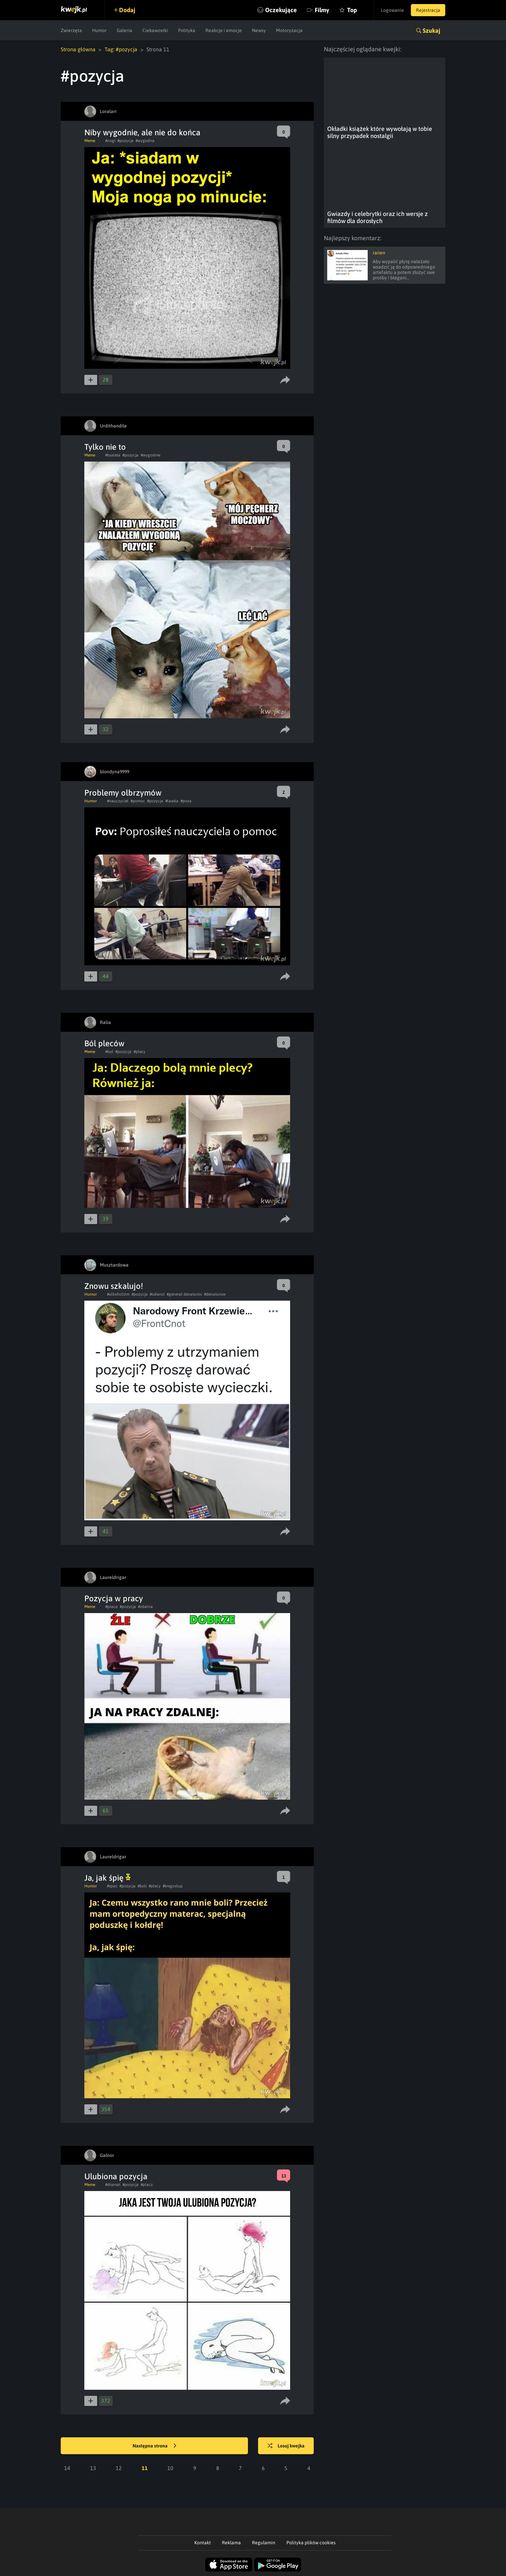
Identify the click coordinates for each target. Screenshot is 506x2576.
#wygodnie (150, 455)
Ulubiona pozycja (115, 2176)
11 (145, 2468)
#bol (109, 1051)
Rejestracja (428, 10)
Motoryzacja (289, 30)
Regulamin (263, 2542)
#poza (186, 801)
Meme (89, 140)
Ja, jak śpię (107, 1877)
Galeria (124, 30)
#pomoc (138, 801)
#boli (142, 1886)
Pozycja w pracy (113, 1598)
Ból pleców (104, 1043)
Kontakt (202, 2542)
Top (352, 9)
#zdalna (145, 1606)
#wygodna (145, 140)
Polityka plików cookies (311, 2542)
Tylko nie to (105, 446)
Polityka (186, 30)
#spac (112, 1886)
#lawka (171, 801)
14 (67, 2468)
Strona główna (78, 49)
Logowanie (392, 10)
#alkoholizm (118, 1294)
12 (119, 2468)
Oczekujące (281, 9)
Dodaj (127, 9)
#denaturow (215, 1294)
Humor (99, 30)
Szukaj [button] (431, 30)
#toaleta (112, 455)
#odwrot (157, 1294)
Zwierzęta (71, 30)
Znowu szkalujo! (113, 1286)
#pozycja (125, 140)
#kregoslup (172, 1886)
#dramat (112, 2184)
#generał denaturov (184, 1294)
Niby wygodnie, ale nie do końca (142, 132)
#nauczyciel (118, 801)
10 (170, 2468)
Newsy (259, 30)
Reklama (231, 2542)
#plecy (139, 1051)
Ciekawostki (155, 30)
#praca (111, 1606)
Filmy (322, 9)
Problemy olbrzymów (123, 792)
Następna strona (154, 2446)
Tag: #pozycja (121, 49)
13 (93, 2468)
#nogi (110, 140)
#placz (147, 2184)
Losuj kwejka (286, 2446)
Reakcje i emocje (223, 30)
